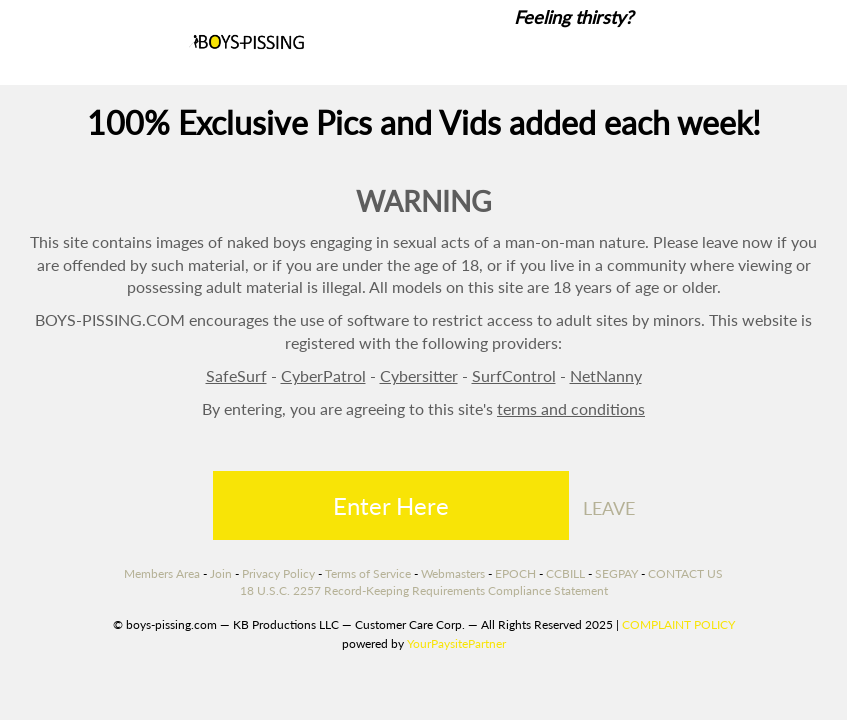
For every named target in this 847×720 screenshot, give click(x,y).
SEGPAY (616, 573)
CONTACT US (685, 573)
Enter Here (391, 505)
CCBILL (565, 573)
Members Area (162, 573)
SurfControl (514, 375)
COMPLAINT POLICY (678, 624)
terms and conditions (571, 408)
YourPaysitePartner (456, 643)
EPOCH (515, 573)
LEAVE (609, 508)
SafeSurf (236, 375)
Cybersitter (419, 375)
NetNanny (606, 375)
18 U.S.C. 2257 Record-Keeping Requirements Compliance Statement (424, 590)
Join (221, 573)
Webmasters (453, 573)
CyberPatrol (323, 375)
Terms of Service (368, 573)
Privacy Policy (278, 573)
